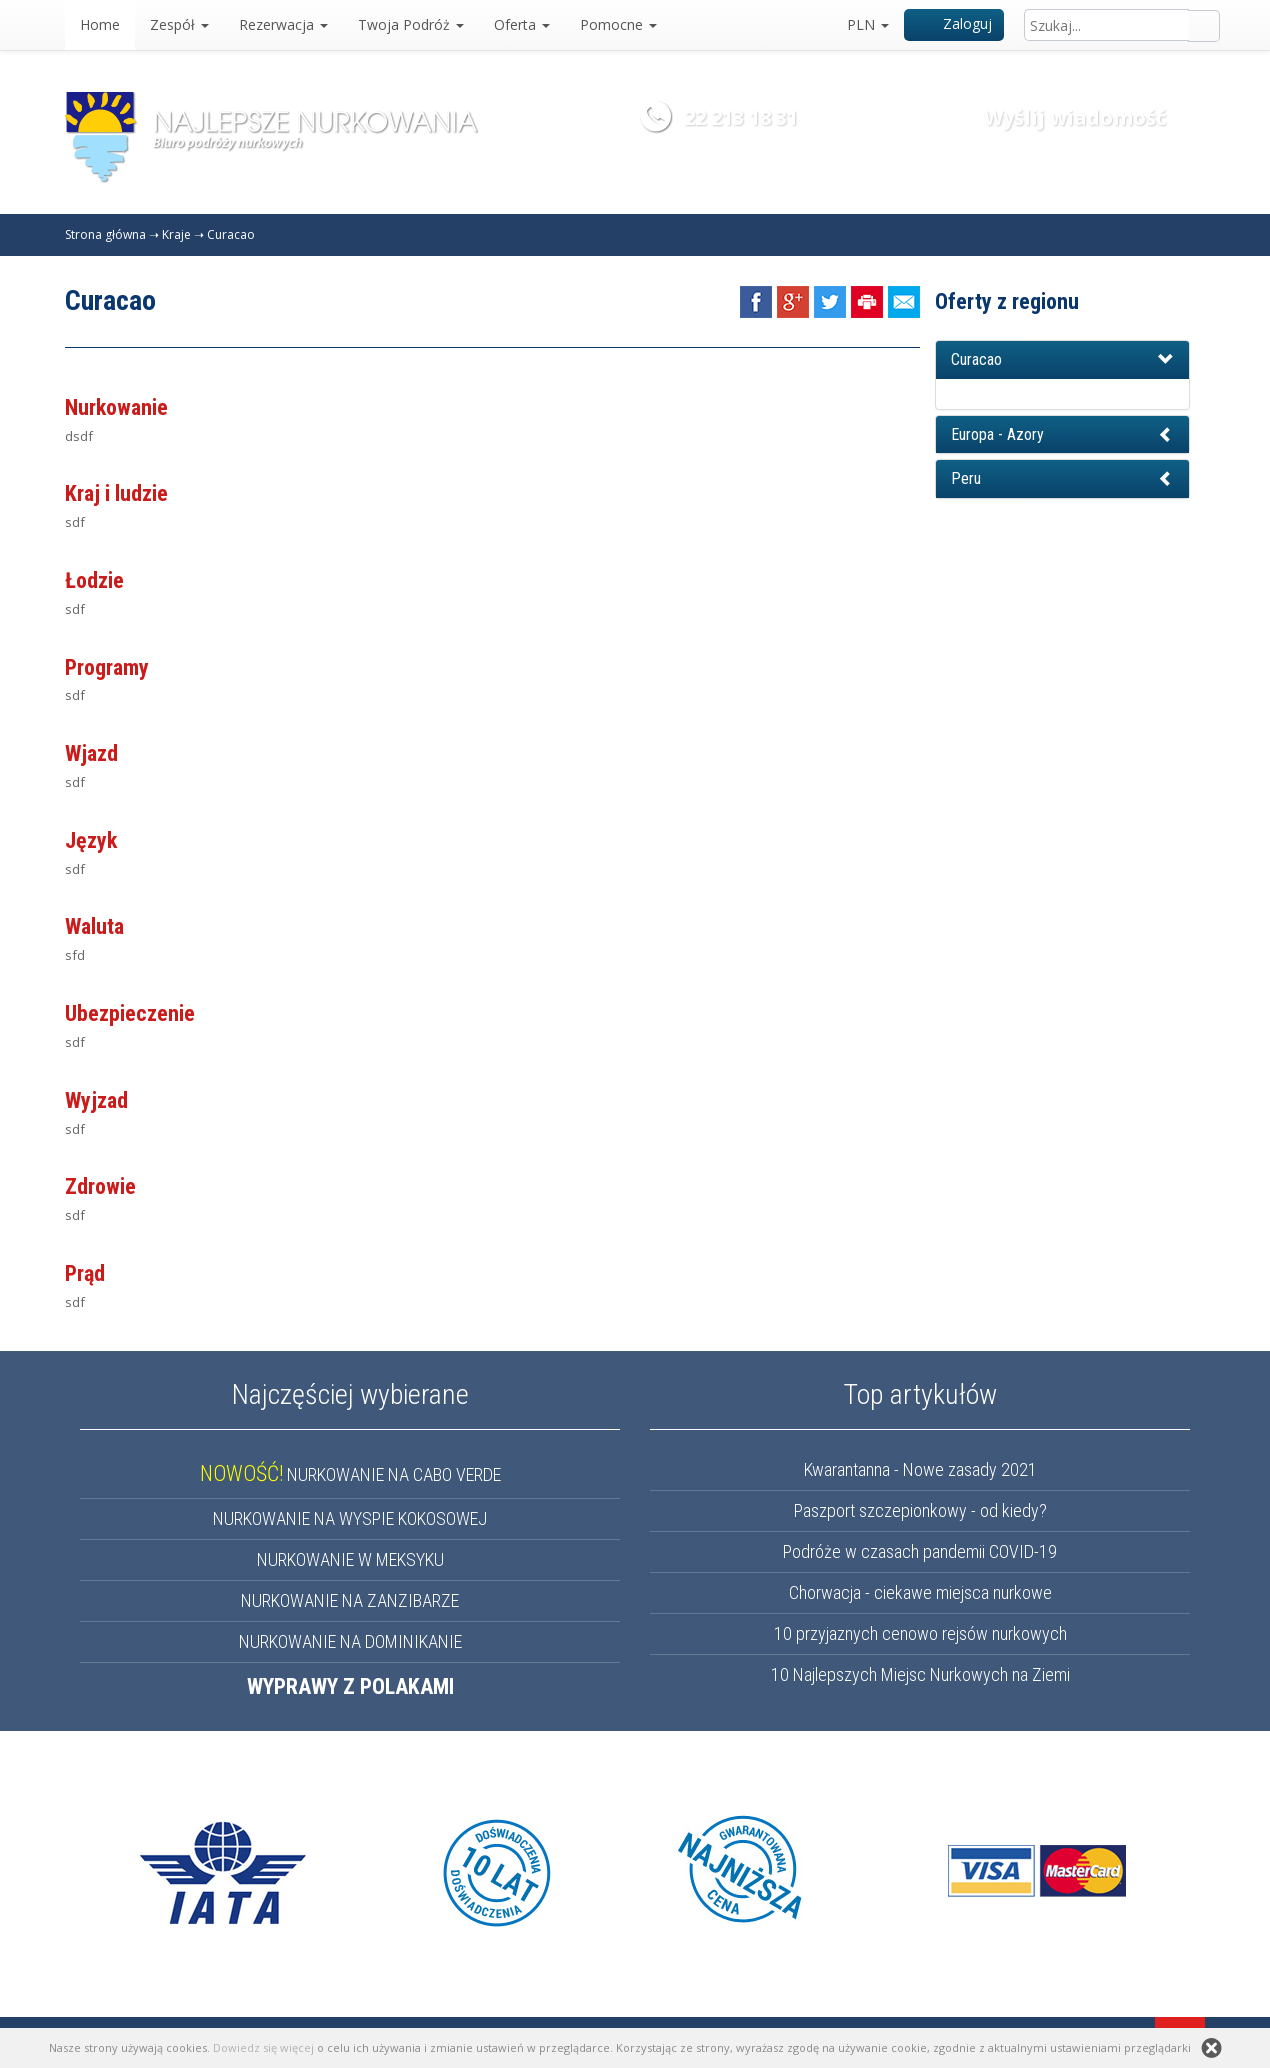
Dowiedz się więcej (263, 2047)
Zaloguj (955, 23)
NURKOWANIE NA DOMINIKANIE (350, 1641)
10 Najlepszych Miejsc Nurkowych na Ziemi (920, 1674)
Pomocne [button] (618, 24)
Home (100, 24)
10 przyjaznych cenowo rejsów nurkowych (920, 1633)
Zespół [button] (179, 24)
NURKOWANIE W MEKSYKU (350, 1559)
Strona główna (105, 234)
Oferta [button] (522, 24)
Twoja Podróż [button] (411, 24)
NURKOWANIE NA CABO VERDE (350, 1474)
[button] (1062, 360)
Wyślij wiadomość (1075, 117)
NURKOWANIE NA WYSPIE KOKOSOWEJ (350, 1518)
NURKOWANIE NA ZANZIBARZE (350, 1600)
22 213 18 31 (741, 117)
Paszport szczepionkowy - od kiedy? (920, 1510)
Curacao (231, 234)
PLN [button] (868, 24)
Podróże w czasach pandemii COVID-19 (920, 1551)
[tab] (1062, 360)
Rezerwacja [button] (283, 24)
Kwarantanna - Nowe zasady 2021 (920, 1469)
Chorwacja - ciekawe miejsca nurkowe (920, 1592)
